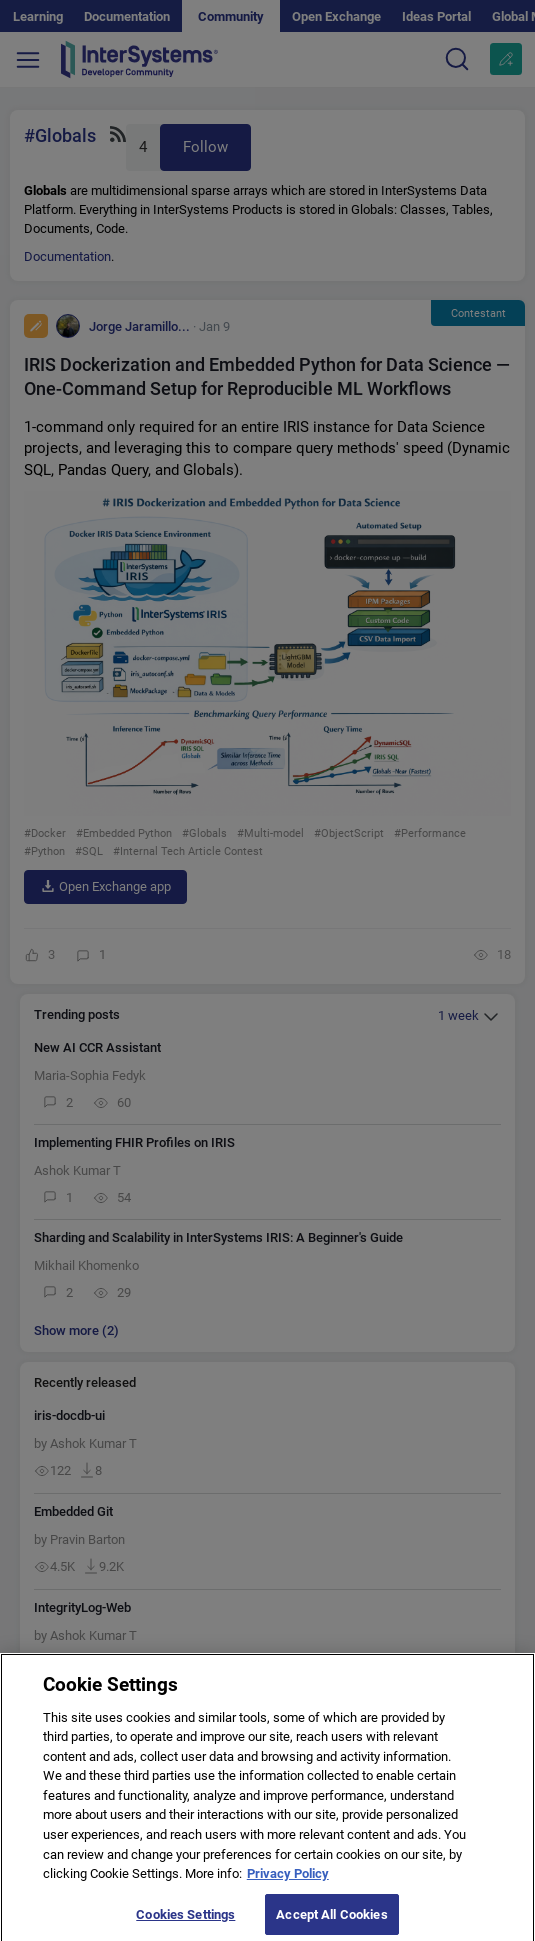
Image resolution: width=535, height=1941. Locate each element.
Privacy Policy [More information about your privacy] (288, 1883)
